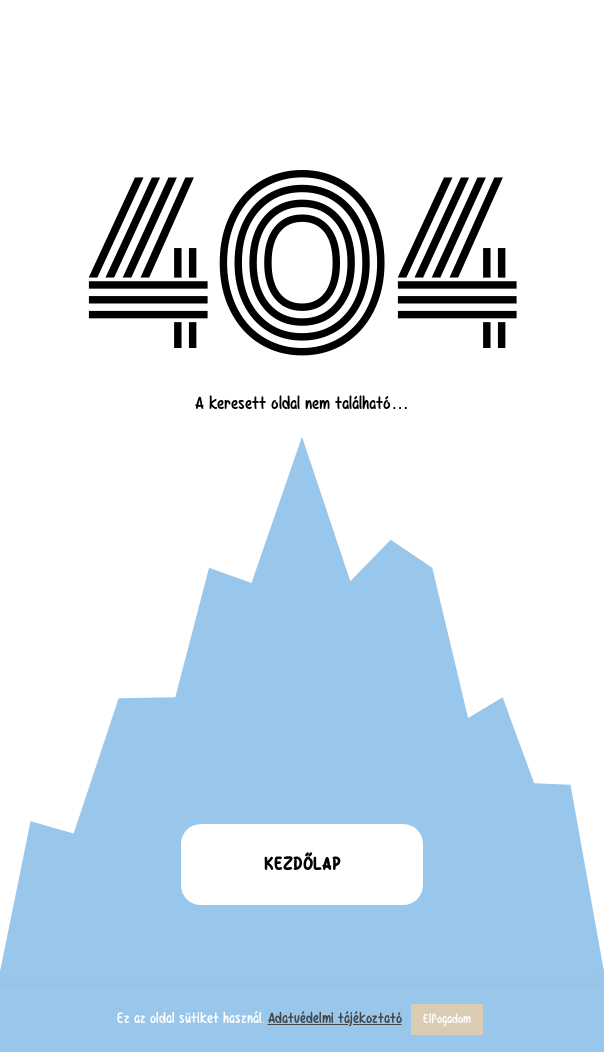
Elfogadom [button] (447, 1019)
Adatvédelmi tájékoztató (335, 1018)
